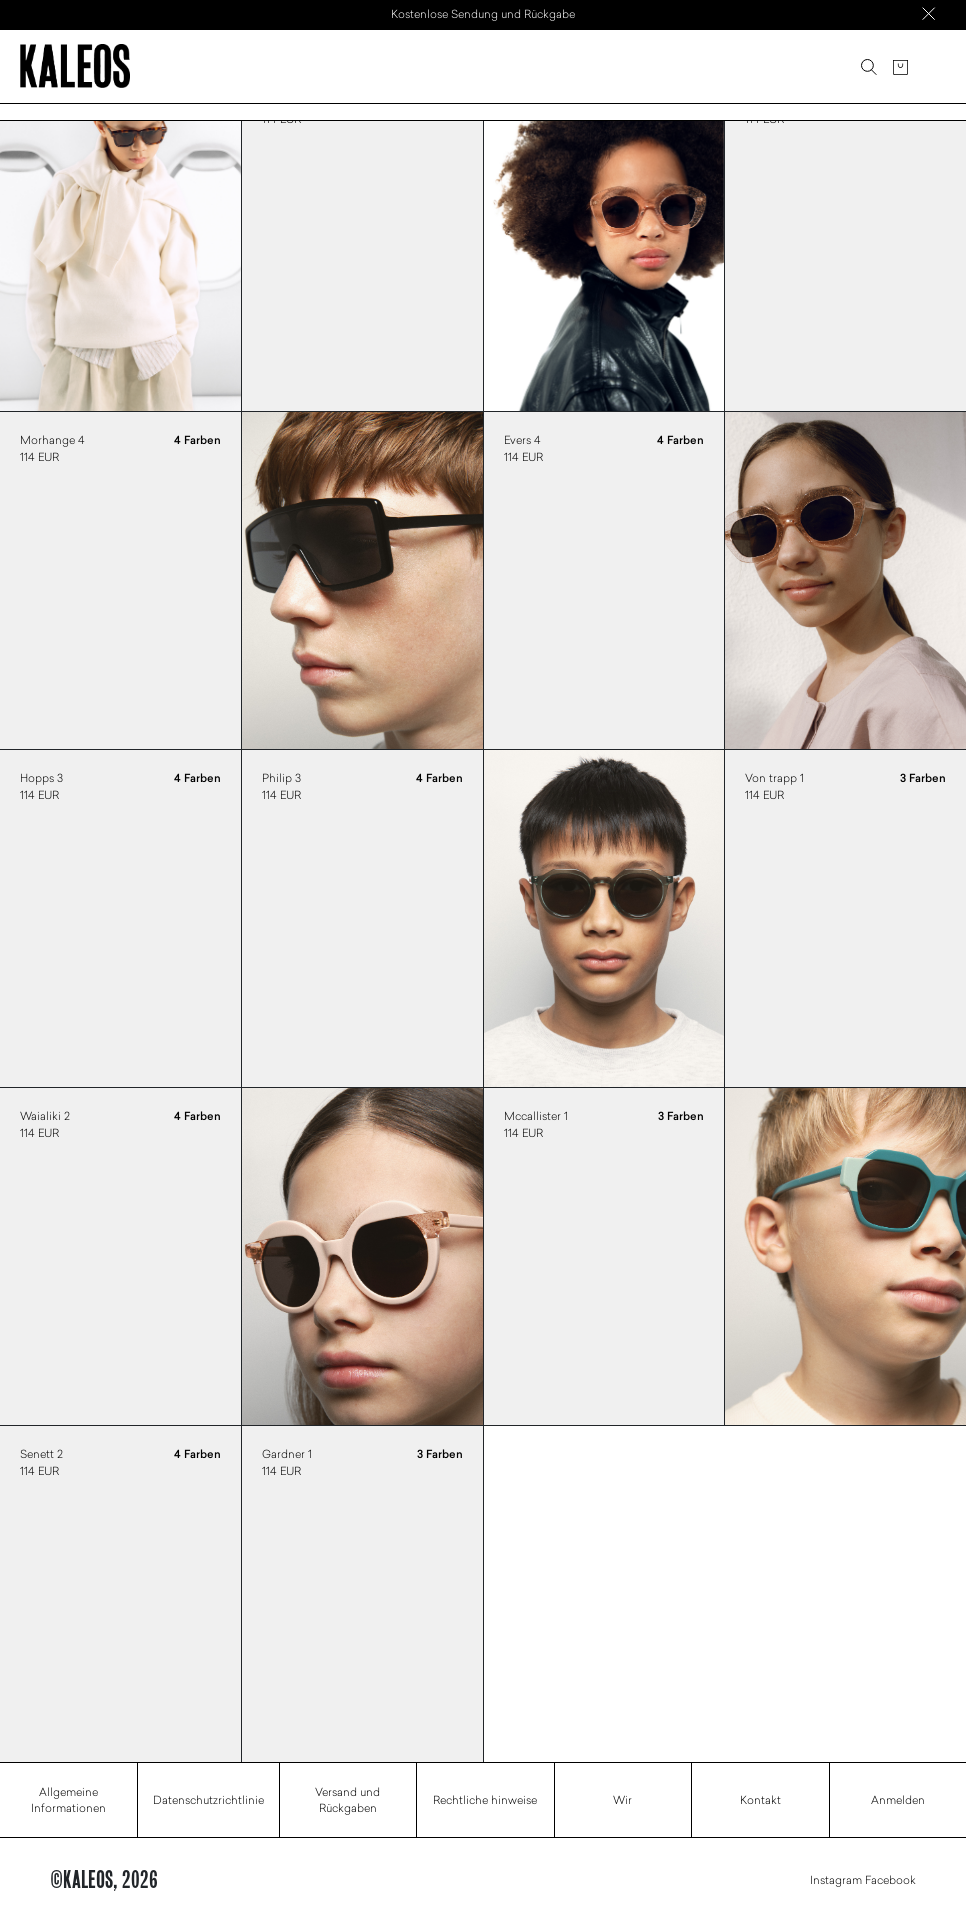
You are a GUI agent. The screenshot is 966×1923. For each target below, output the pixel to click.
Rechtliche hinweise (485, 1799)
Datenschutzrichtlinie (208, 1799)
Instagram (836, 1879)
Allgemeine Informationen (68, 1800)
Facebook (890, 1879)
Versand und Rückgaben (347, 1800)
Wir (622, 1799)
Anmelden (898, 1799)
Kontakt (760, 1799)
